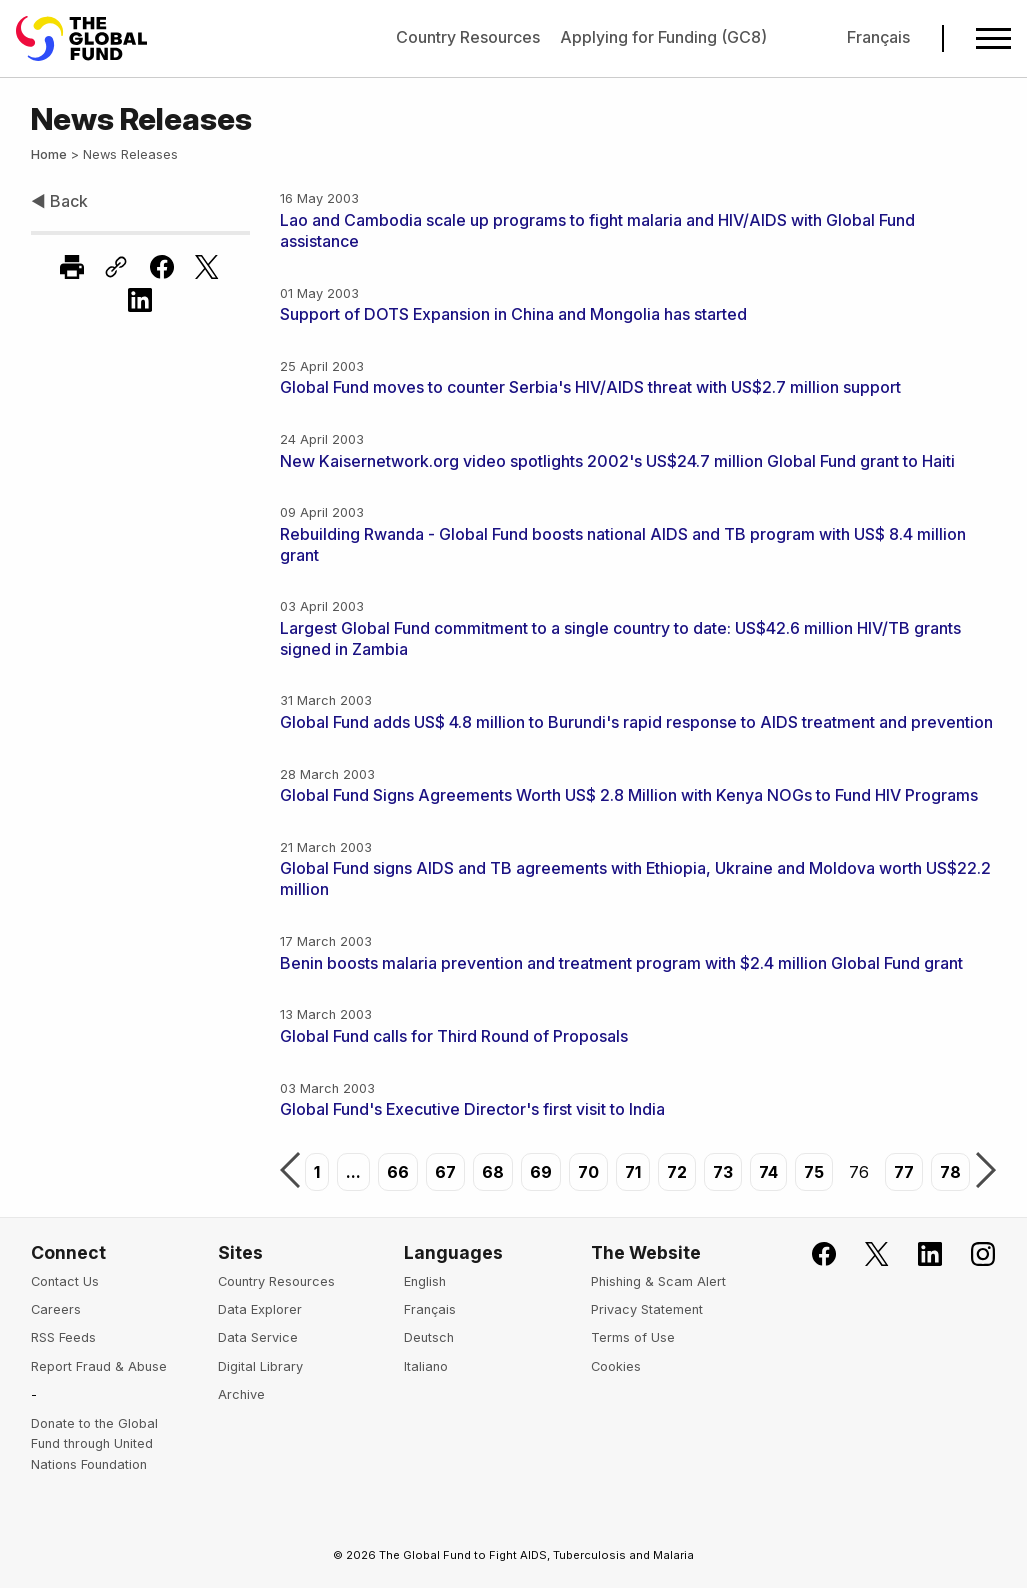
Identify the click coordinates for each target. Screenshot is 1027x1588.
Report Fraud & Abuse (99, 1366)
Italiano (426, 1366)
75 (814, 1172)
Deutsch (429, 1337)
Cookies (616, 1366)
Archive (241, 1394)
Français (878, 37)
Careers (56, 1309)
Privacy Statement (647, 1309)
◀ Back (59, 201)
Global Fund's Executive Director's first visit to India (472, 1109)
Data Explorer (260, 1309)
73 (723, 1172)
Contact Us (65, 1281)
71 (633, 1172)
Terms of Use (633, 1337)
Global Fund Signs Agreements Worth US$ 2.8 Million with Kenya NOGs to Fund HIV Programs (629, 795)
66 (398, 1172)
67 (445, 1172)
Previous (290, 1172)
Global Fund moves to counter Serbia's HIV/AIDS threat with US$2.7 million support (590, 387)
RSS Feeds (63, 1337)
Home (49, 154)
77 (904, 1172)
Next (986, 1172)
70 (588, 1172)
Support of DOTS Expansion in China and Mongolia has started (513, 314)
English (425, 1281)
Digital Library (260, 1366)
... (353, 1172)
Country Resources (468, 37)
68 (493, 1172)
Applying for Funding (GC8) (663, 37)
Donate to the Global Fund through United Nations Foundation (94, 1444)
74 (768, 1172)
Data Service (258, 1337)
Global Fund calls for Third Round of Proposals (454, 1036)
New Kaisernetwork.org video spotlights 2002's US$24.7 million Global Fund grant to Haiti (617, 461)
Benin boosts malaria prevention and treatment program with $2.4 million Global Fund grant (621, 963)
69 (541, 1172)
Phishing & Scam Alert (658, 1281)
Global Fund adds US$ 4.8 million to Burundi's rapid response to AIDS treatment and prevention (636, 722)
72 (677, 1172)
